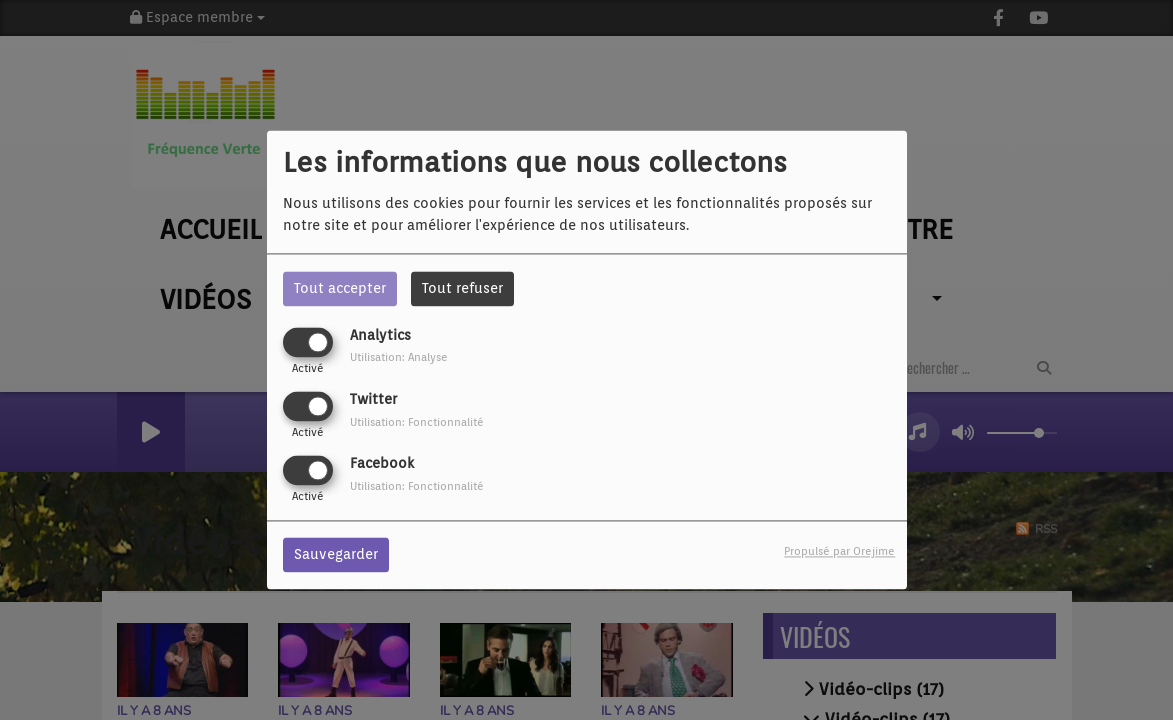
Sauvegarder (336, 555)
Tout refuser (462, 288)
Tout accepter (340, 288)
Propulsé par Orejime (839, 552)
